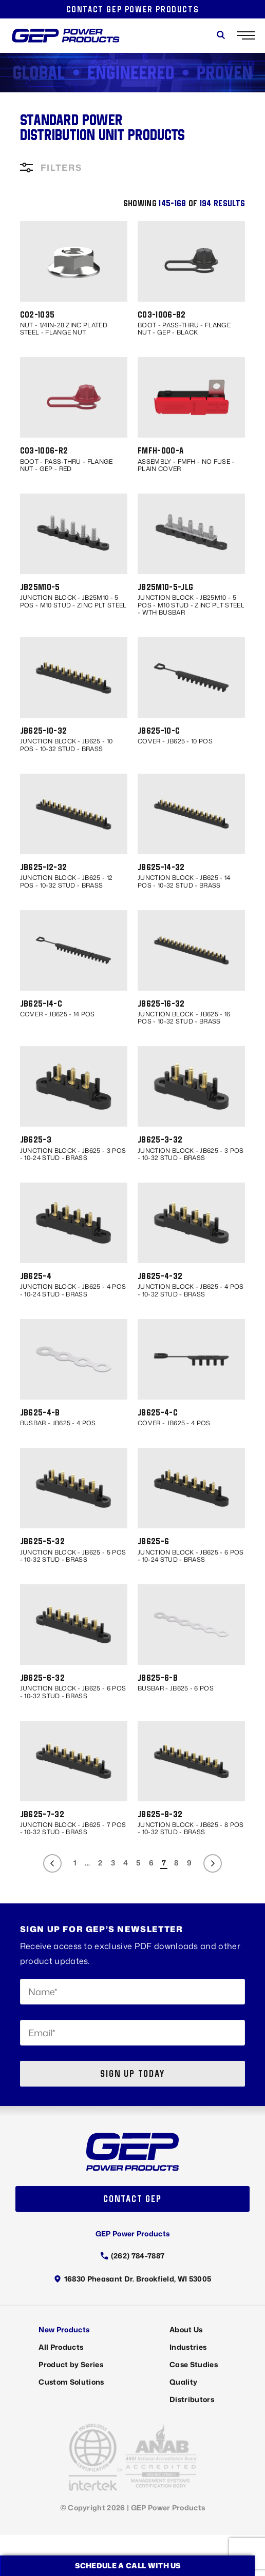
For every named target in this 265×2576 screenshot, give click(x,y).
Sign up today (132, 2073)
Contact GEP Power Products (132, 9)
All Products (61, 2347)
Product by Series (71, 2364)
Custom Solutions (71, 2382)
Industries (187, 2347)
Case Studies (193, 2364)
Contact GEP (132, 2198)
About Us (186, 2329)
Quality (183, 2382)
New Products (64, 2329)
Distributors (191, 2399)
